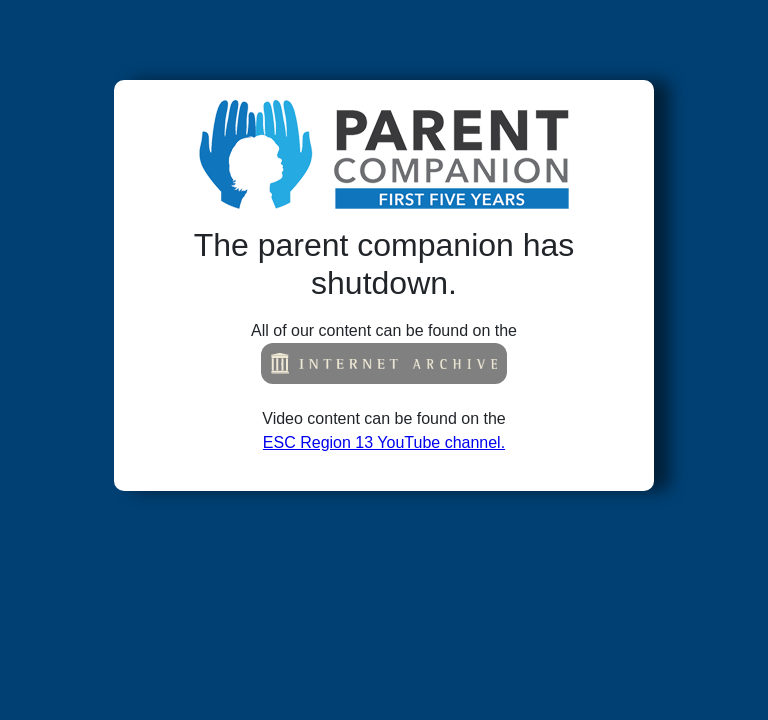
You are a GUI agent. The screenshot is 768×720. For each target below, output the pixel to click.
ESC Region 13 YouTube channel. (384, 442)
